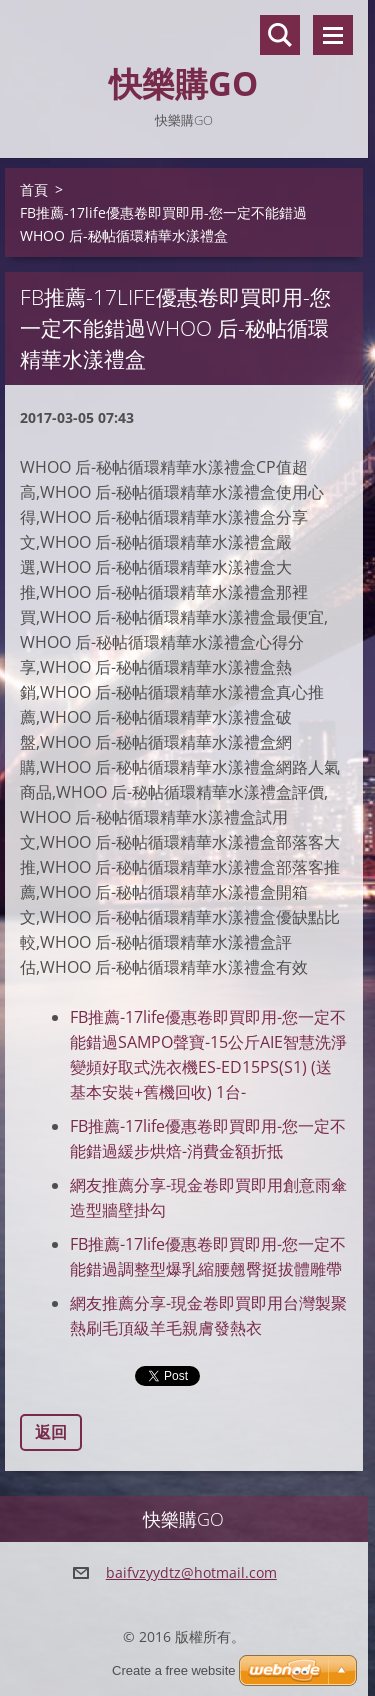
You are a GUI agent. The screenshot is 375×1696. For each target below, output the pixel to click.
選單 (333, 35)
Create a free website (174, 1670)
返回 (51, 1432)
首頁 (34, 189)
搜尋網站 (280, 35)
